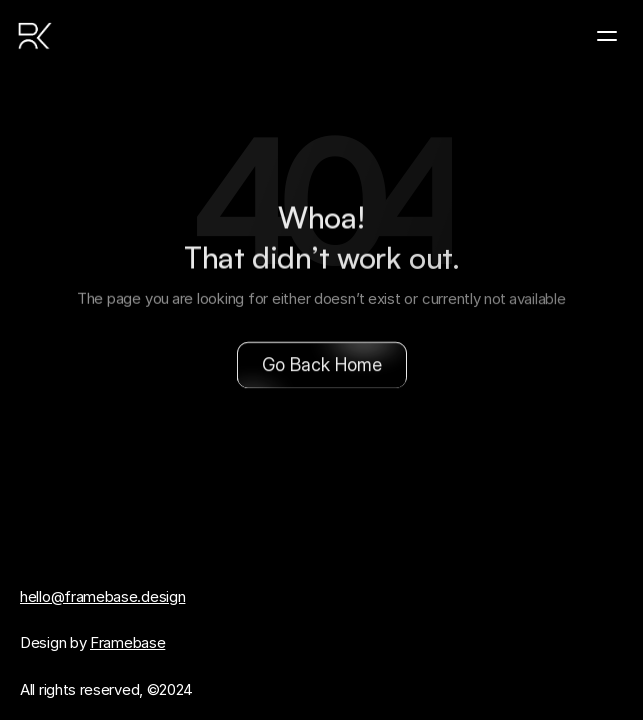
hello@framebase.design (102, 596)
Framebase (127, 642)
